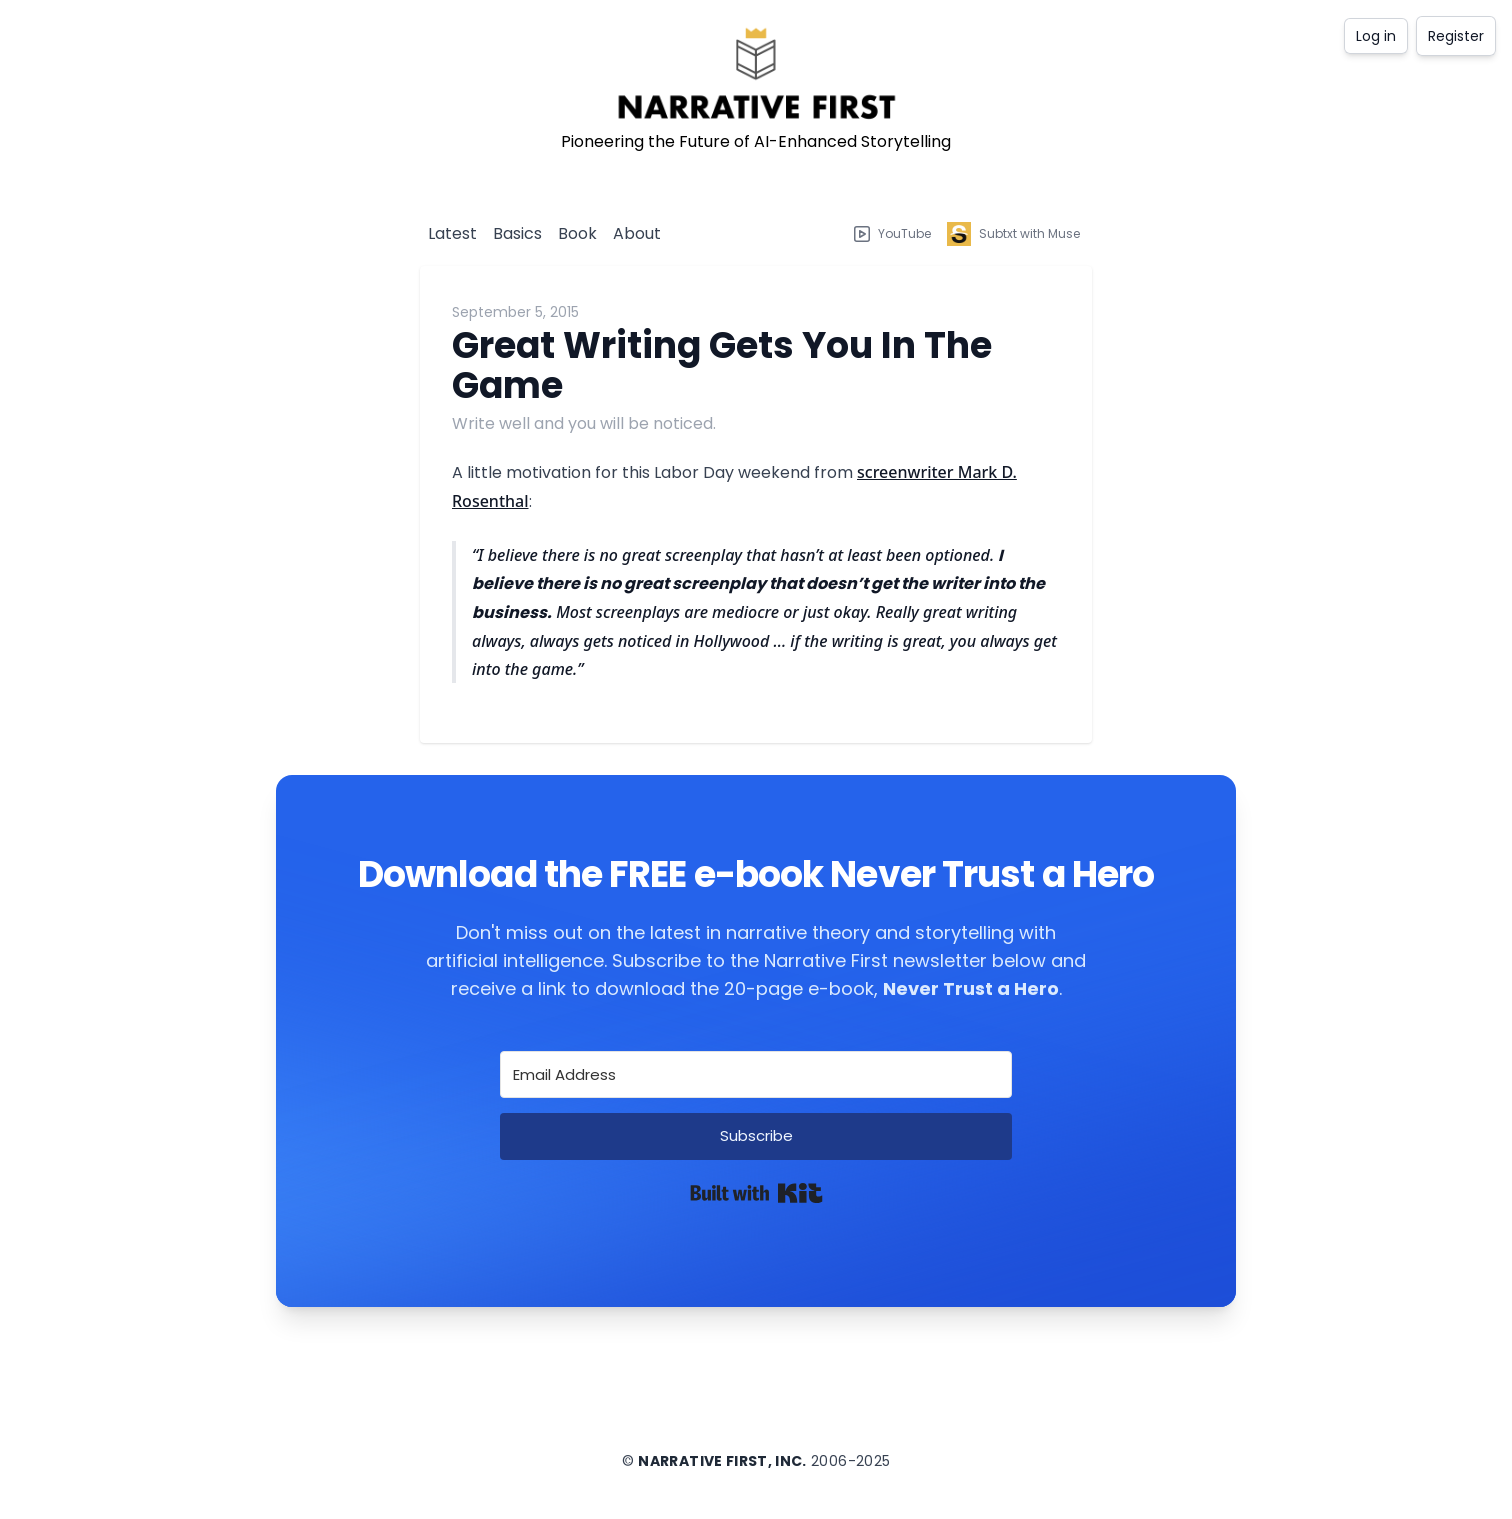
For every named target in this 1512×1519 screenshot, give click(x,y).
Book (577, 233)
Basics (517, 233)
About (637, 233)
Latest (452, 233)
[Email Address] (756, 1074)
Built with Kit (756, 1193)
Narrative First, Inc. (722, 1461)
